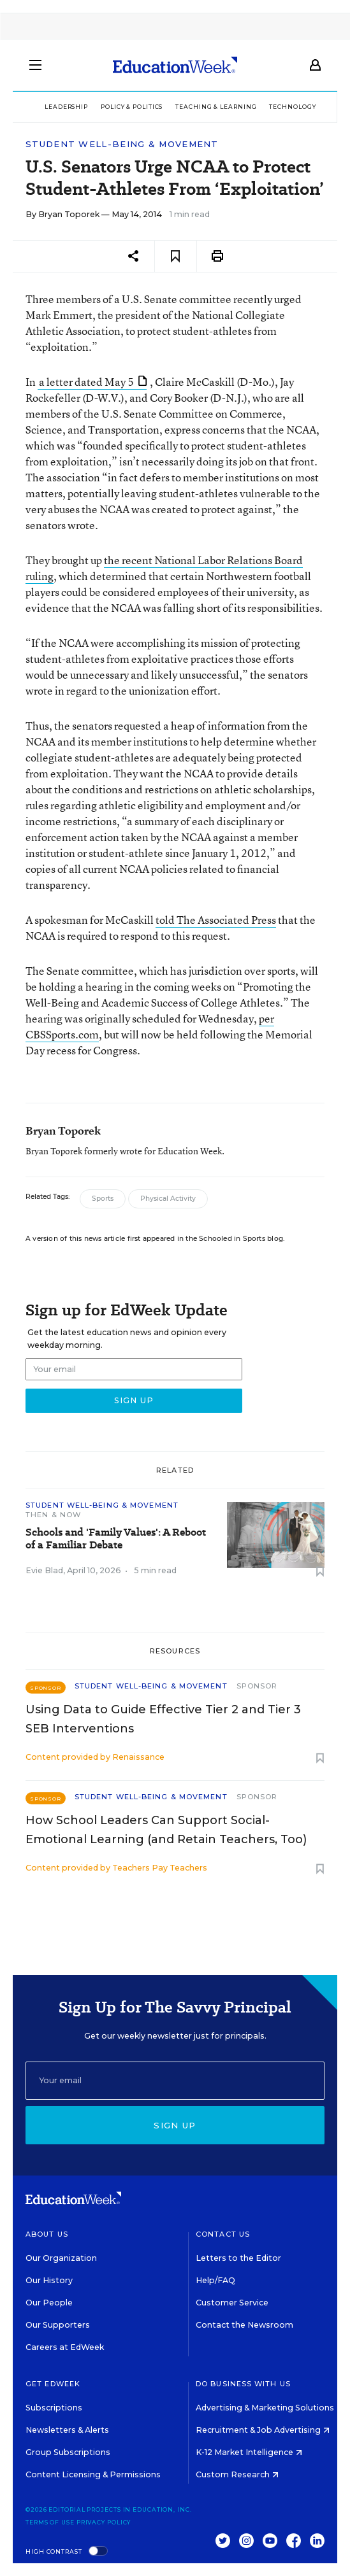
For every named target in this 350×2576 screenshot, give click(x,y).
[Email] (175, 2081)
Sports (102, 1198)
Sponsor (257, 1685)
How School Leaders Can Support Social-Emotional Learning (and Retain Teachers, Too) (166, 1829)
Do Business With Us (243, 2383)
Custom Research (237, 2474)
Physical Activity (168, 1198)
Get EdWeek (53, 2383)
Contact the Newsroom (244, 2325)
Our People (49, 2302)
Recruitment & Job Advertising (263, 2430)
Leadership (66, 106)
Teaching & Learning (215, 106)
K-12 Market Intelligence (249, 2452)
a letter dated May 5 (93, 381)
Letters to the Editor (238, 2258)
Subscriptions (54, 2407)
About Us (47, 2234)
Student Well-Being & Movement (122, 144)
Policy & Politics (132, 106)
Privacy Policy (104, 2522)
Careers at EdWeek (65, 2347)
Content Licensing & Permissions (93, 2474)
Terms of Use (50, 2522)
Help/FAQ (215, 2280)
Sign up (175, 2125)
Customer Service (232, 2302)
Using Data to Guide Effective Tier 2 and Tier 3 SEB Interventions (163, 1719)
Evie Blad (44, 1570)
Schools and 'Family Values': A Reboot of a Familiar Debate (116, 1539)
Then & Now (53, 1514)
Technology (292, 106)
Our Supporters (58, 2325)
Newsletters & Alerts (67, 2430)
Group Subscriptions (68, 2452)
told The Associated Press (216, 919)
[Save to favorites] (175, 256)
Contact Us (223, 2234)
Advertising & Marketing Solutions (269, 2407)
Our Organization (61, 2258)
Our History (49, 2280)
